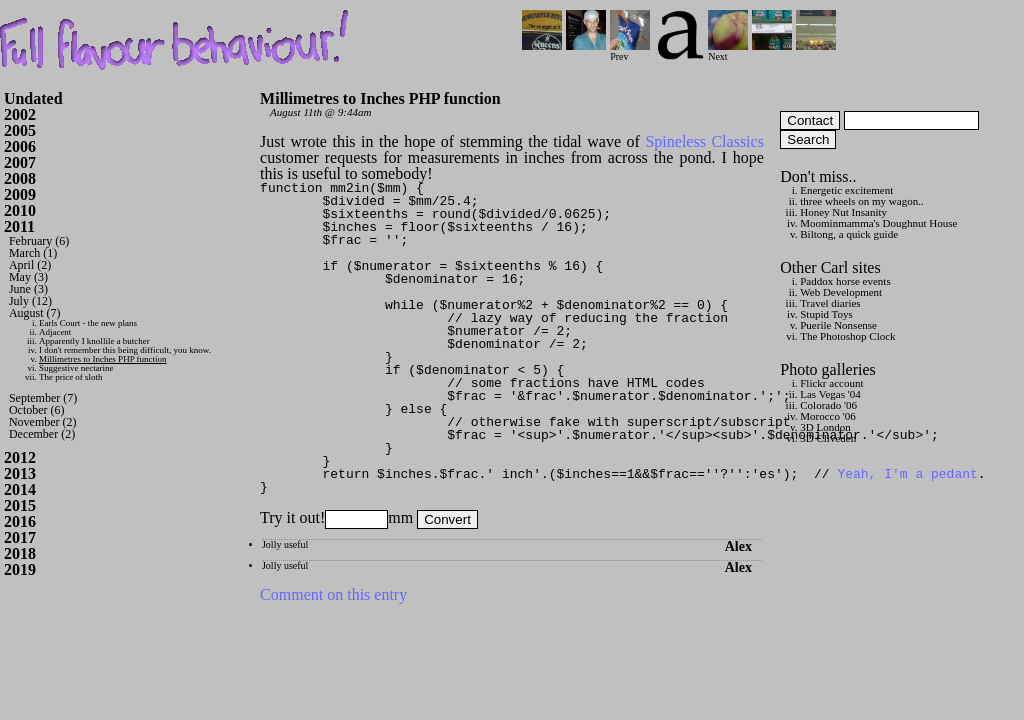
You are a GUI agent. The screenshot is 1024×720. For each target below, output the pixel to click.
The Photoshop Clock (847, 336)
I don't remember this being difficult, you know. (125, 350)
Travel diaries (830, 303)
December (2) (42, 434)
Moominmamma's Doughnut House (878, 223)
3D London (825, 427)
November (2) (43, 422)
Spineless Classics (704, 141)
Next (728, 51)
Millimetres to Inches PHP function (103, 359)
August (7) (35, 313)
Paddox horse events (845, 281)
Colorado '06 (828, 405)
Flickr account (831, 383)
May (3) (28, 277)
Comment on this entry (333, 594)
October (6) (37, 410)
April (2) (30, 265)
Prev (630, 51)
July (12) (30, 301)
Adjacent (55, 332)
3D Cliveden (828, 438)
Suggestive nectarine (76, 368)
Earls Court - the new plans (88, 323)
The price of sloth (71, 377)
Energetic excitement (846, 190)
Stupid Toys (826, 314)
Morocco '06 (827, 416)
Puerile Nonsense (838, 325)
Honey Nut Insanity (843, 212)
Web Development (841, 292)
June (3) (28, 289)
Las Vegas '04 (830, 394)
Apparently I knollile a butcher (94, 341)
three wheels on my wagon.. (861, 201)
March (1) (33, 253)
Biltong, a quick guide (849, 234)
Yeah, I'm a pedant (907, 474)
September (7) (43, 398)
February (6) (39, 241)
